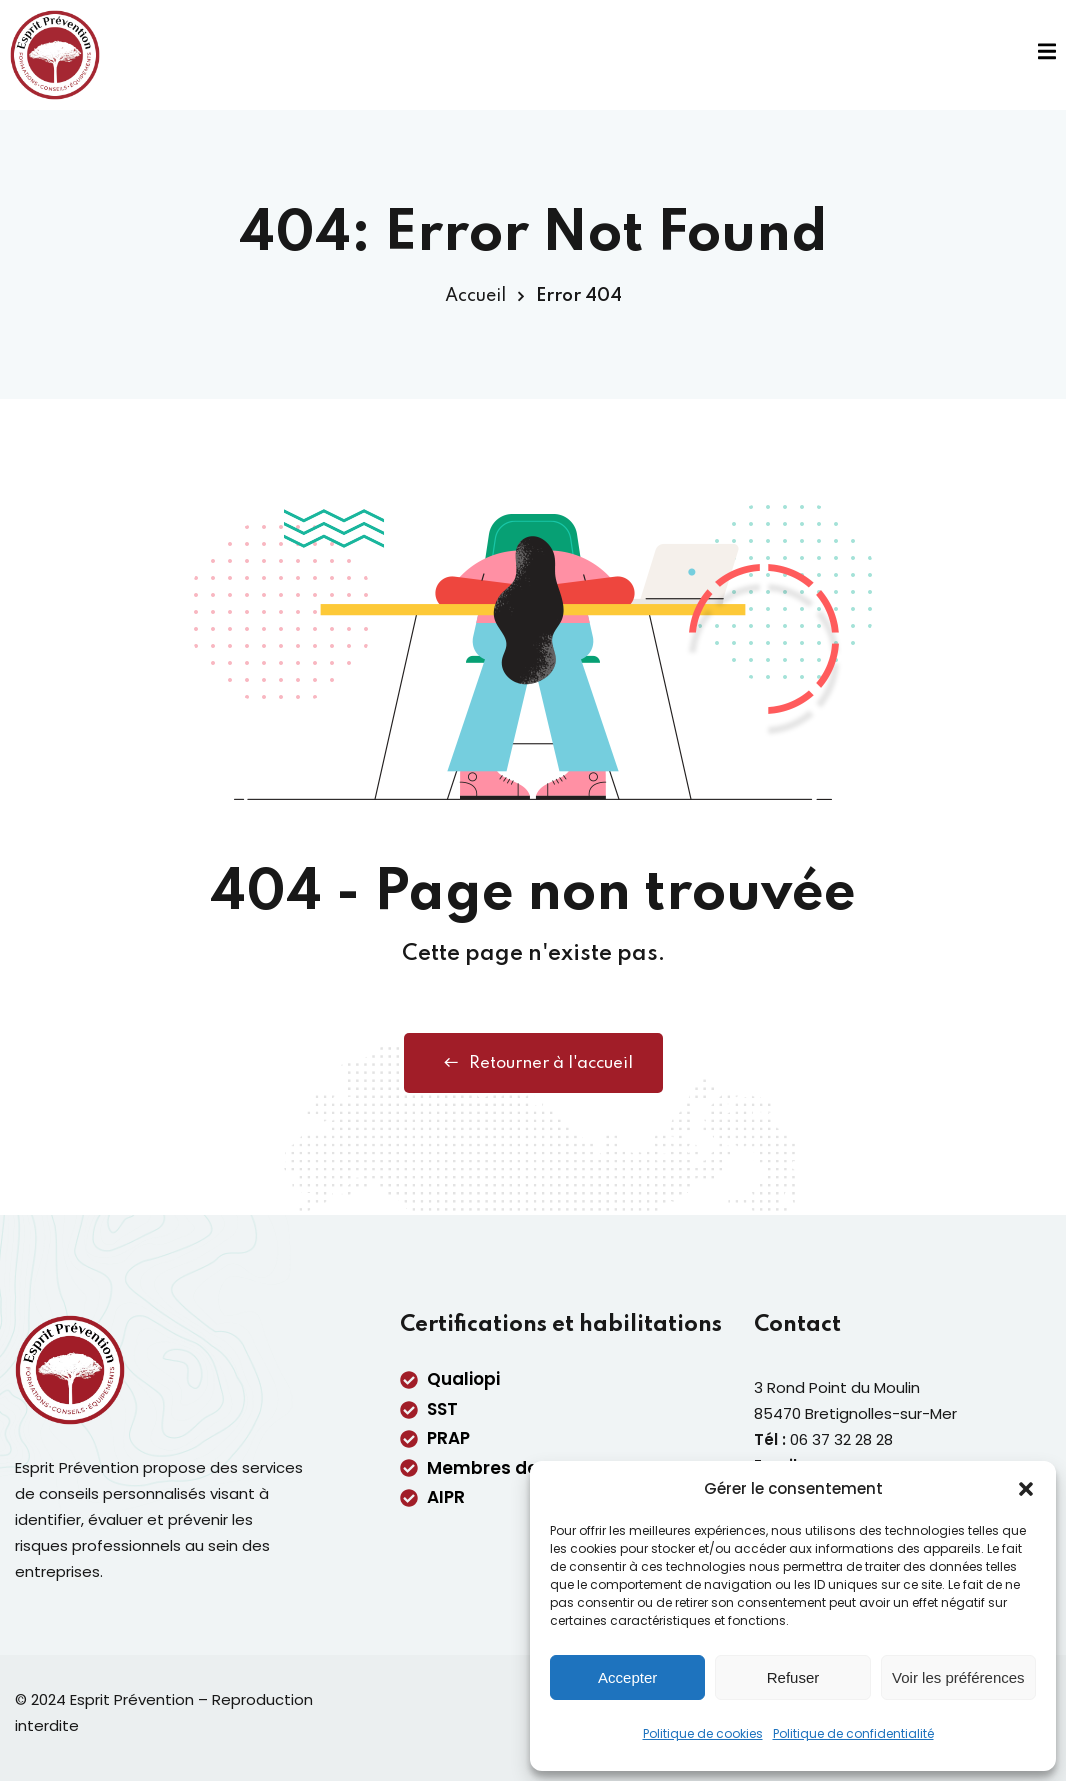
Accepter (627, 1677)
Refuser (793, 1677)
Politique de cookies (703, 1733)
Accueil (475, 296)
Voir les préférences (958, 1677)
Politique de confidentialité (853, 1733)
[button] (1026, 1489)
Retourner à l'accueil (533, 1063)
